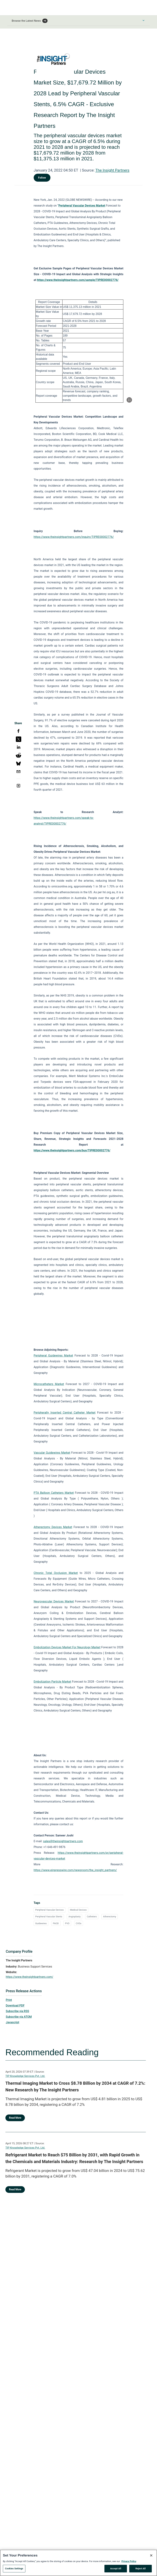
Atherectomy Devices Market (53, 1527)
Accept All (115, 2570)
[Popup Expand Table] (129, 400)
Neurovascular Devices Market (54, 1601)
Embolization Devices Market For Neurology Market (67, 1647)
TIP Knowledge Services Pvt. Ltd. (25, 2076)
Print (9, 2000)
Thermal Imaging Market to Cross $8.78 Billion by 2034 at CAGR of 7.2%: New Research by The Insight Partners (75, 2087)
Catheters (92, 1916)
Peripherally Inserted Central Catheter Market (65, 1412)
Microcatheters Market (49, 1384)
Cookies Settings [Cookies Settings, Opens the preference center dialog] (14, 2570)
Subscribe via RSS (17, 2011)
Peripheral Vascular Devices (49, 1909)
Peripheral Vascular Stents (48, 1916)
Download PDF (15, 2005)
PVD (67, 1923)
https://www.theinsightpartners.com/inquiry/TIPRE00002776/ (74, 537)
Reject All (140, 2570)
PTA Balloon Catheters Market (54, 1492)
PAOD (56, 1923)
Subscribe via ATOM (19, 2016)
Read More (15, 2117)
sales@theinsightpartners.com (63, 1841)
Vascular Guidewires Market (52, 1452)
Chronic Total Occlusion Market (56, 1573)
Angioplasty (74, 1916)
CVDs (78, 1923)
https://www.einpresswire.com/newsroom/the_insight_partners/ (75, 1870)
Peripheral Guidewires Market (53, 1355)
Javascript (12, 2022)
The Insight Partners (112, 170)
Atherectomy (109, 1916)
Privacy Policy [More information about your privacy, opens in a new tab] (128, 2562)
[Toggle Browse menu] (143, 20)
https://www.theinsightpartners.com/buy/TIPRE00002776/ (72, 1150)
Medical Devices (78, 1909)
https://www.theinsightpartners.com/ (29, 1977)
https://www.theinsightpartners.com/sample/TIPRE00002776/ (77, 280)
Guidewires (41, 1923)
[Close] (151, 2557)
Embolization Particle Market (52, 1681)
